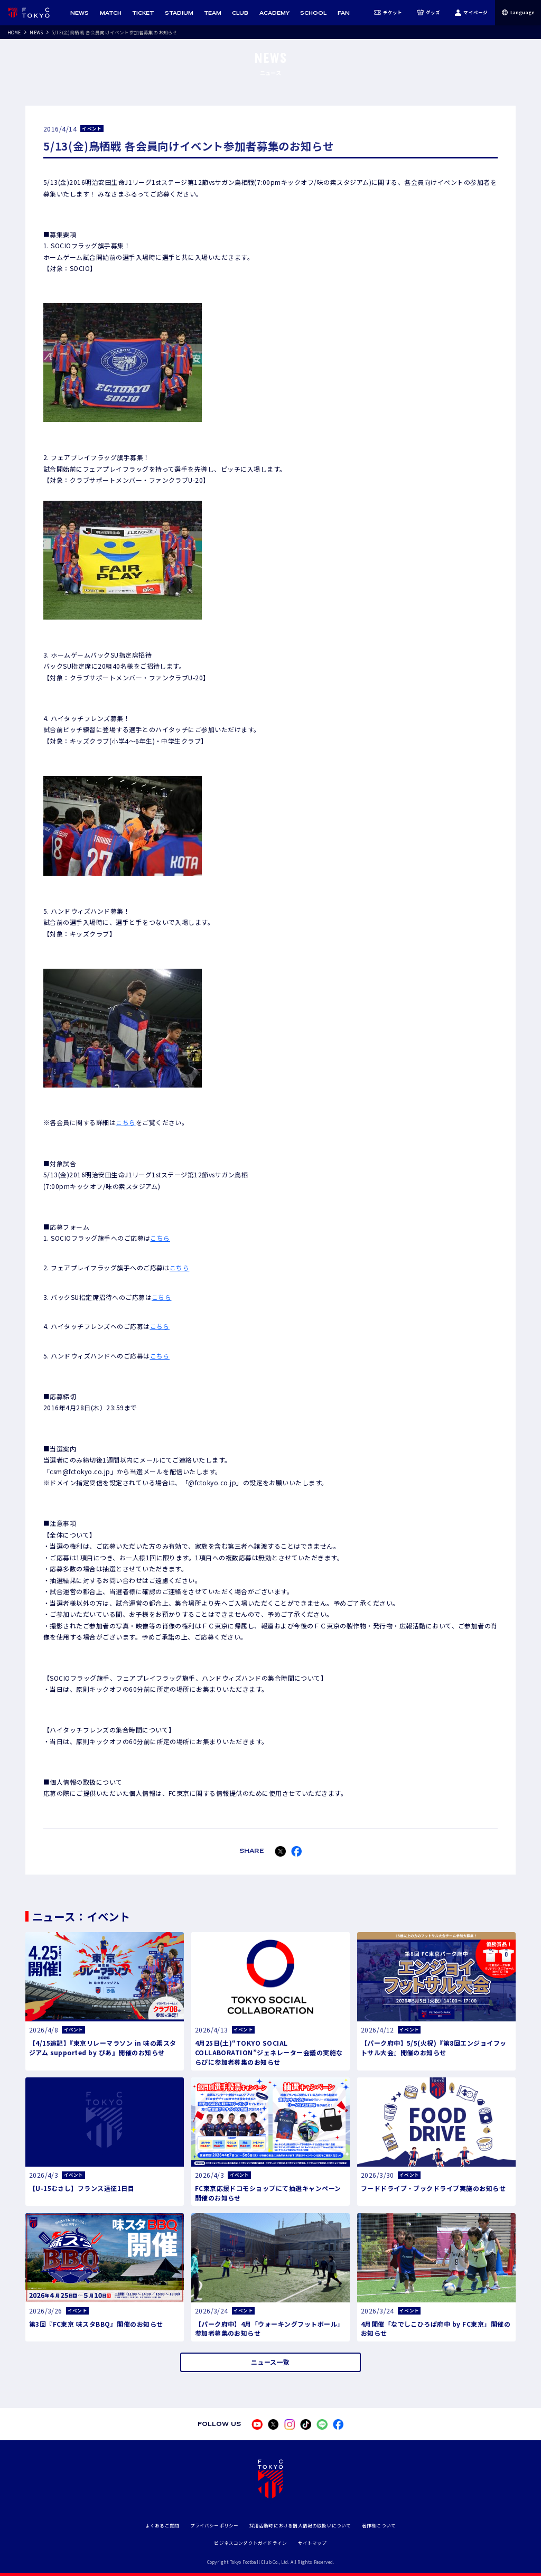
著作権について (379, 2525)
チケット (388, 12)
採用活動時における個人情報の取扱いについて (300, 2525)
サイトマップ (312, 2543)
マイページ (471, 12)
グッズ (429, 12)
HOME (14, 32)
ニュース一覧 (270, 2361)
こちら (125, 1122)
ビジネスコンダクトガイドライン (250, 2543)
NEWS (36, 32)
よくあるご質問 (162, 2525)
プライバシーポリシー (214, 2525)
